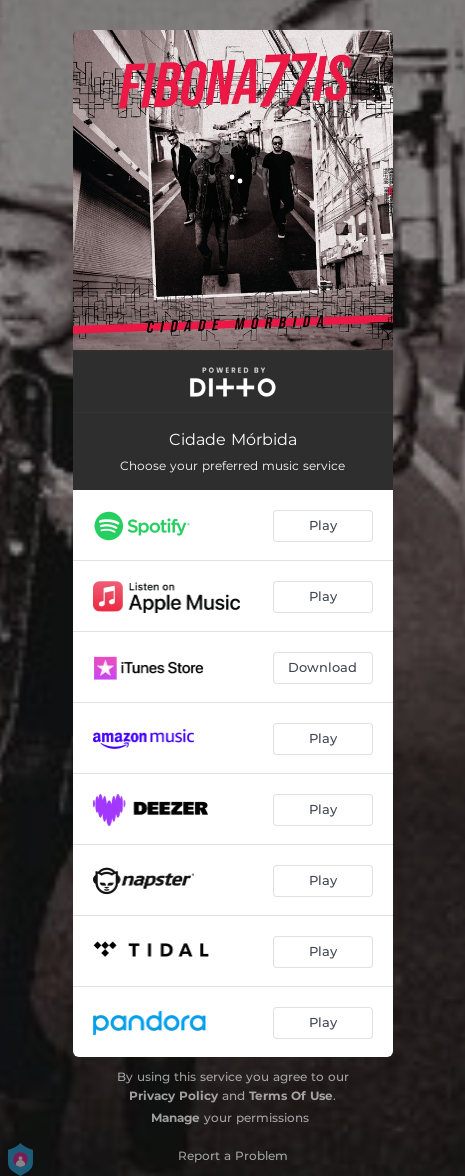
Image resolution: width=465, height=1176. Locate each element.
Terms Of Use (291, 1095)
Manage (175, 1117)
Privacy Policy (173, 1095)
